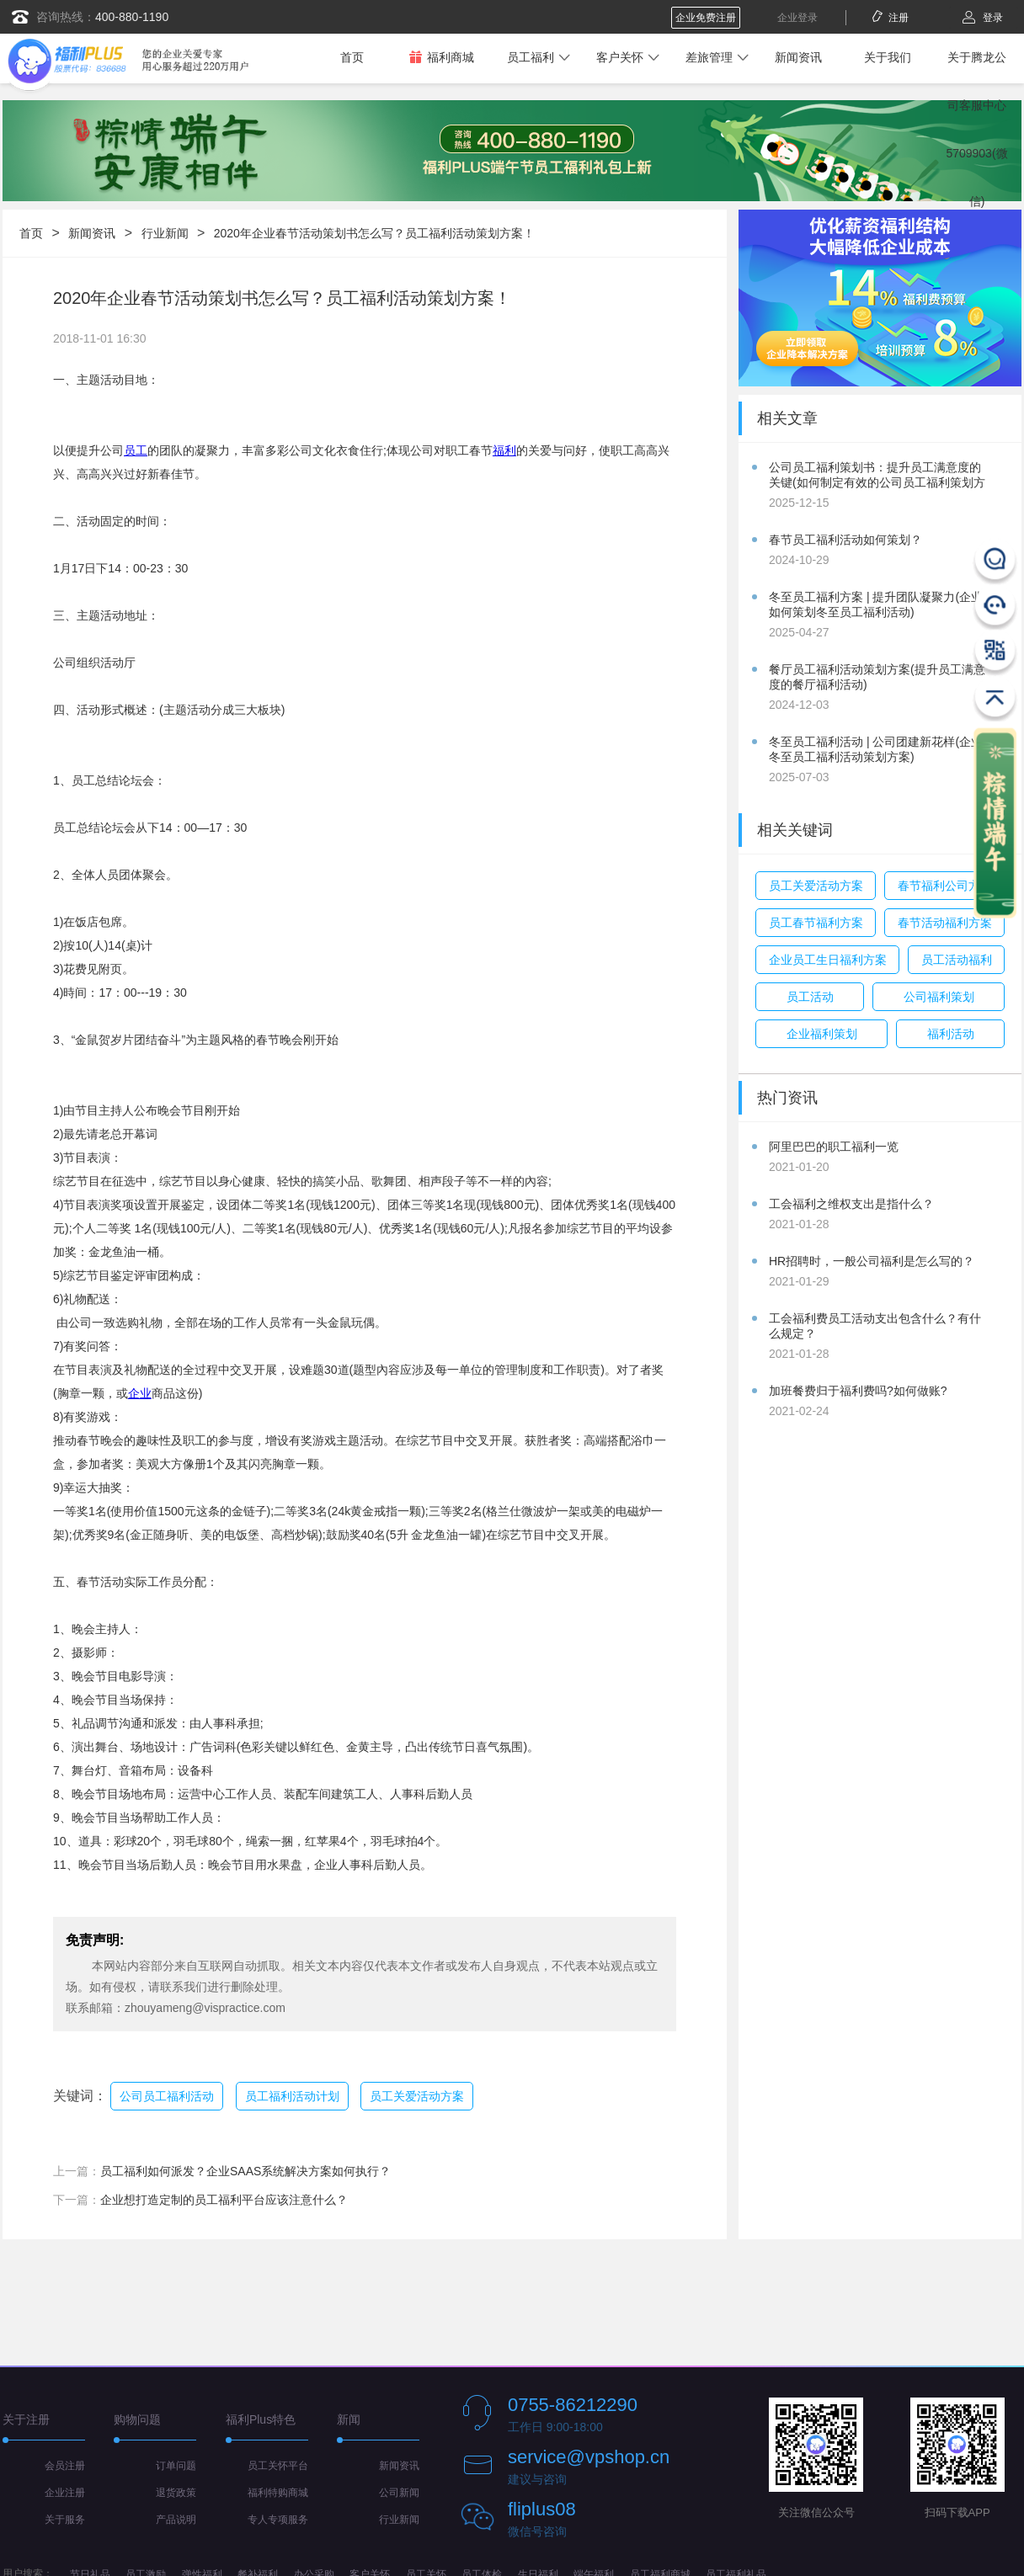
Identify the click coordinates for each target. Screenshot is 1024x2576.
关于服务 (65, 2519)
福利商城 (441, 57)
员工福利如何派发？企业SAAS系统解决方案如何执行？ (245, 2171)
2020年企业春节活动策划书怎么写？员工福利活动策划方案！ (374, 233)
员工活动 (810, 996)
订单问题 (176, 2466)
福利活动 (950, 1034)
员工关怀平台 (278, 2466)
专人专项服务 (278, 2519)
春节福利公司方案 (945, 885)
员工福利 (530, 57)
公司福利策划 (939, 996)
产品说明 (176, 2519)
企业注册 (65, 2493)
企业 (140, 1393)
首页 (352, 57)
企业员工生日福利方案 (828, 959)
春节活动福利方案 (945, 922)
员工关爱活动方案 (417, 2096)
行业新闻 (165, 233)
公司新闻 (399, 2493)
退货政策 (176, 2493)
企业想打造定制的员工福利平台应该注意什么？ (224, 2199)
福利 (504, 450)
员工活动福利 (956, 959)
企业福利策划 (822, 1034)
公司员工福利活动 (167, 2096)
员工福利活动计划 (292, 2096)
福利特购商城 (278, 2493)
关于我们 (887, 57)
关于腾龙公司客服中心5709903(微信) (976, 129)
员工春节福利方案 (816, 922)
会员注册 (65, 2466)
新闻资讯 (798, 57)
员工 (135, 450)
